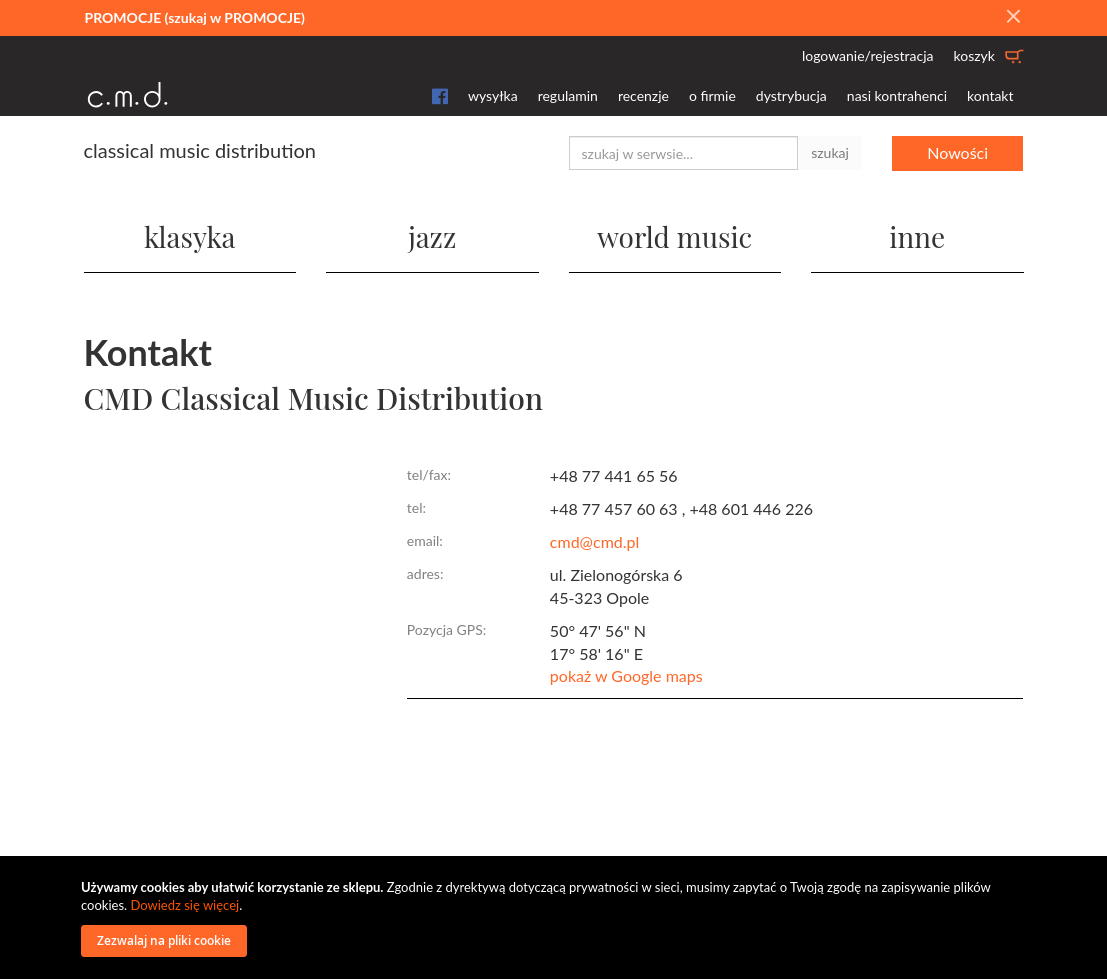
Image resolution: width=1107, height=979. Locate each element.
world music (674, 236)
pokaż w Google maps (626, 675)
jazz (432, 236)
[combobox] (684, 153)
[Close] (1013, 17)
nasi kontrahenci (897, 95)
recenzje (643, 95)
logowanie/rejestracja (868, 55)
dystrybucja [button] (791, 95)
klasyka (190, 236)
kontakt (990, 95)
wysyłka (493, 95)
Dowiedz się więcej (184, 905)
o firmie (712, 95)
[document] (556, 917)
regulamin (568, 95)
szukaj (830, 152)
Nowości (957, 152)
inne (917, 236)
